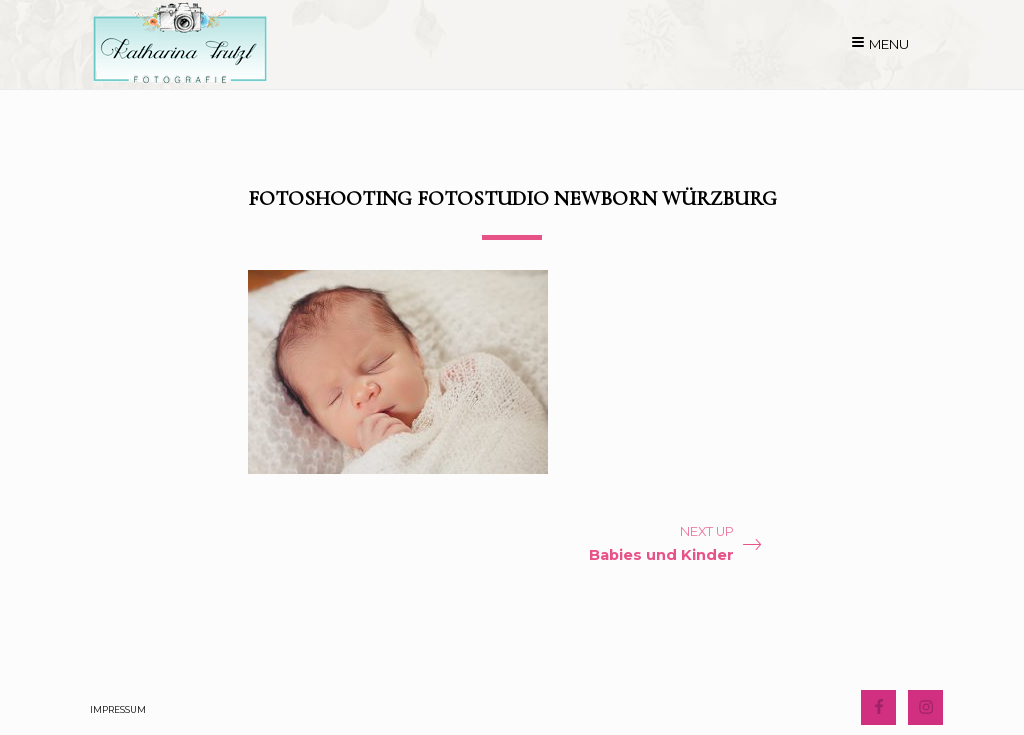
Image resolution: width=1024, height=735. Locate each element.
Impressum (118, 709)
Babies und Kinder (661, 555)
